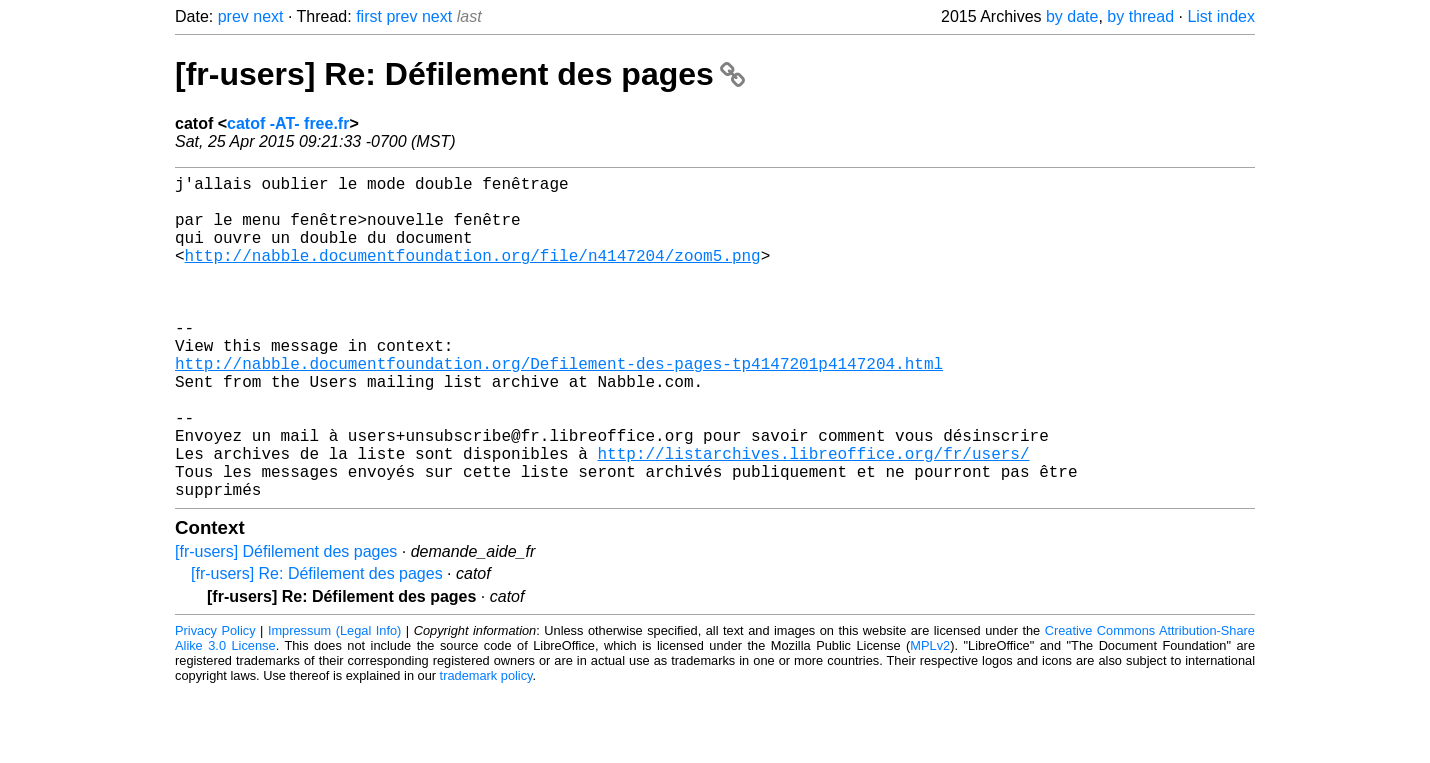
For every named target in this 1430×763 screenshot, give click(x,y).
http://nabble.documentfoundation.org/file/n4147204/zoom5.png (473, 275)
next (268, 16)
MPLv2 (930, 717)
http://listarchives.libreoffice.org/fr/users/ (813, 517)
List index (1221, 16)
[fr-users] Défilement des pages (286, 623)
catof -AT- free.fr (288, 123)
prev (233, 16)
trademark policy (486, 747)
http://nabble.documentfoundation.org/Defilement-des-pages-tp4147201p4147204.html (559, 407)
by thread (1140, 16)
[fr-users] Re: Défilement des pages (460, 74)
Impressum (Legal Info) (334, 702)
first (369, 16)
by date (1072, 16)
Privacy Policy (215, 702)
